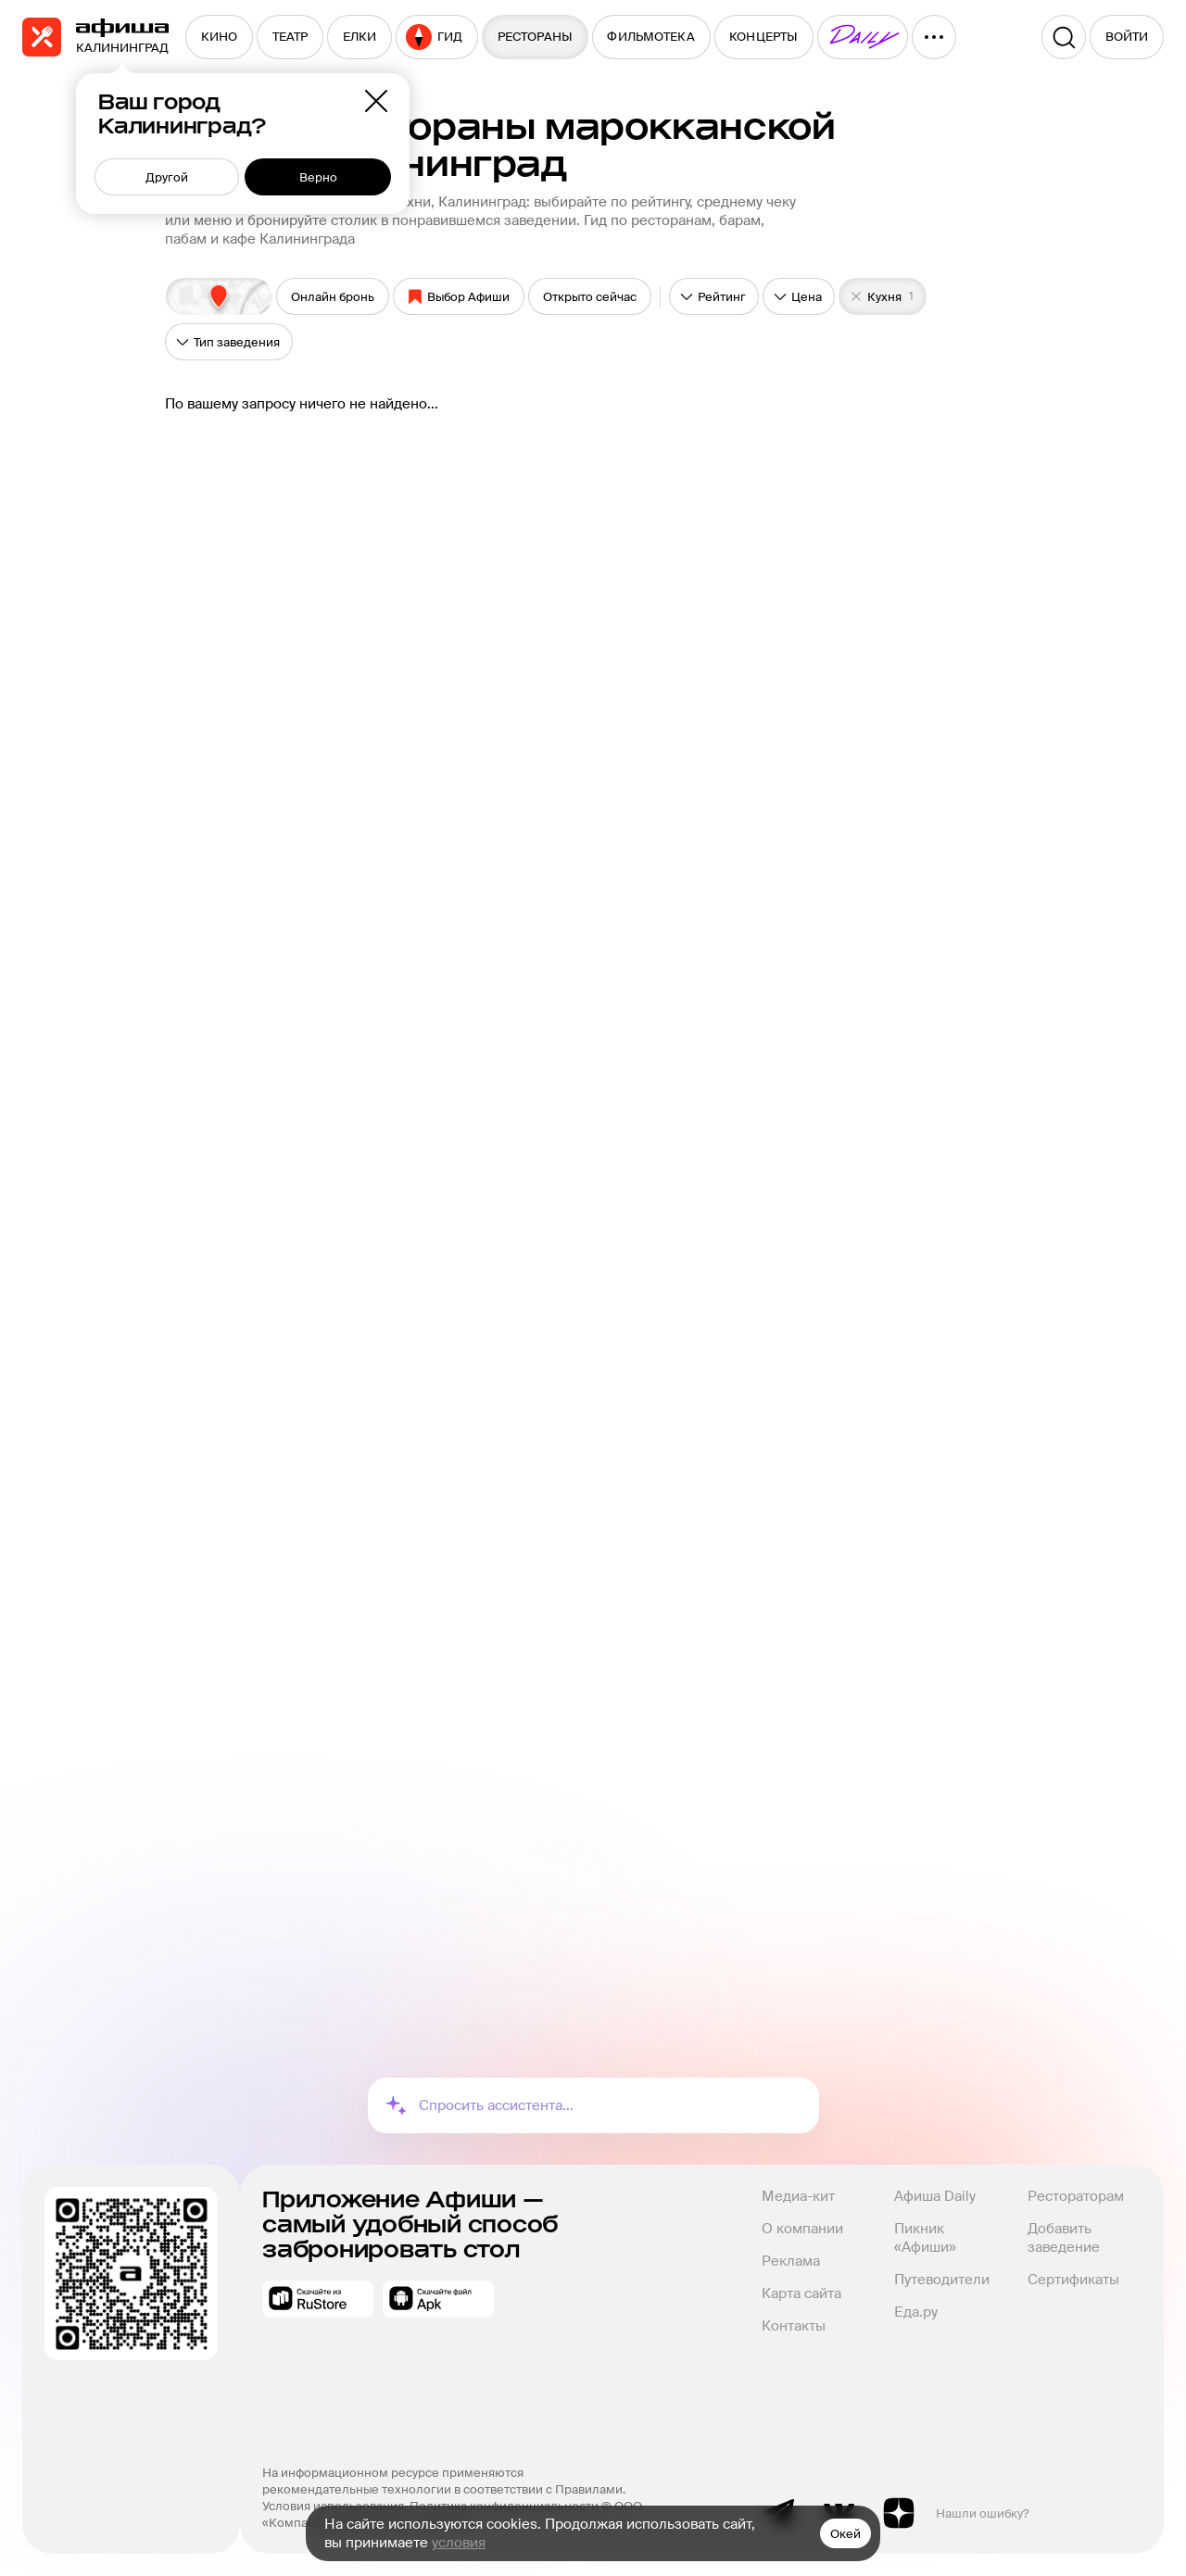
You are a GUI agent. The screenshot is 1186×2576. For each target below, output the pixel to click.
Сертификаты (1073, 2279)
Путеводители (942, 2279)
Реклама (791, 2261)
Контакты (794, 2326)
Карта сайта (801, 2293)
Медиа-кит (798, 2196)
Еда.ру (916, 2312)
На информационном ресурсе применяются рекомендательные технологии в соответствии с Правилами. (443, 2481)
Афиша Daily (935, 2196)
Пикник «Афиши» (925, 2237)
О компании (802, 2228)
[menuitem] (219, 37)
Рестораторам (1076, 2196)
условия (459, 2542)
